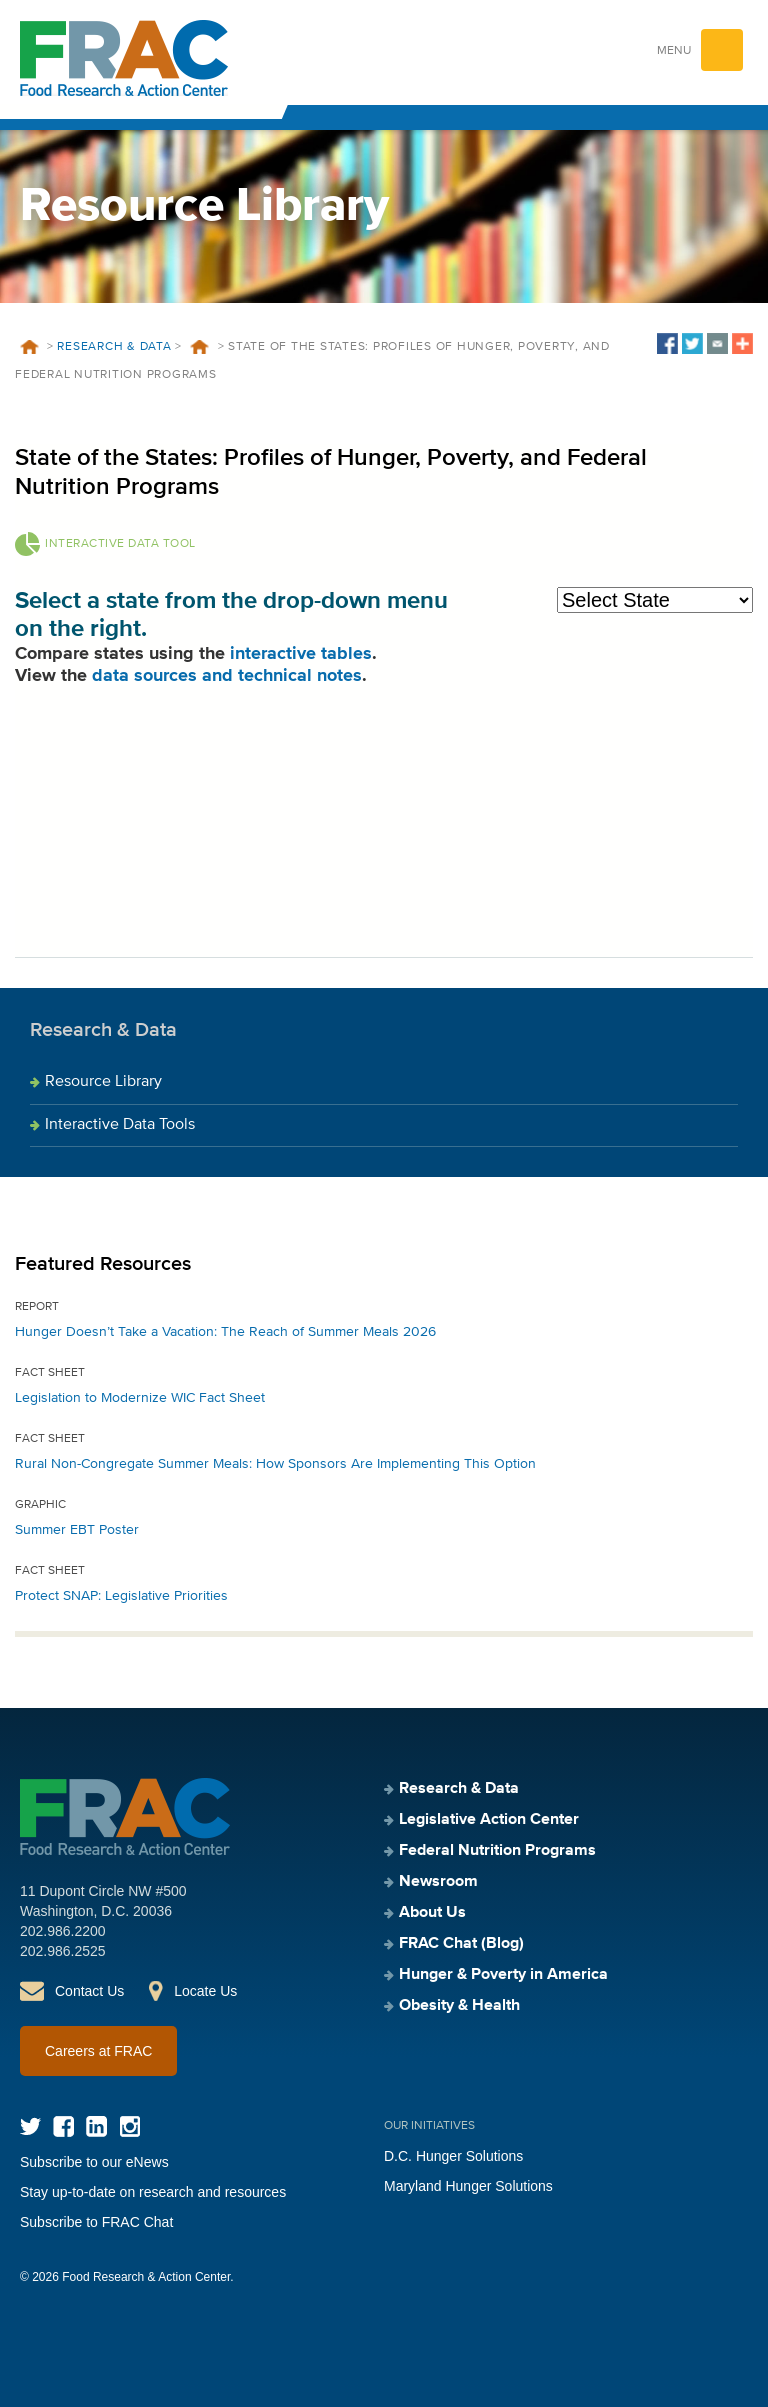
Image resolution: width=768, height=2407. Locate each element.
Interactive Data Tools (120, 1125)
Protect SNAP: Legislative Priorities (121, 1596)
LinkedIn (96, 2126)
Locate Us (205, 1991)
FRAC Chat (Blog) (461, 1944)
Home (29, 347)
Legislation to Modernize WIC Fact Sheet (140, 1398)
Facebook (63, 2126)
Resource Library (103, 1082)
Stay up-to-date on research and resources (153, 2192)
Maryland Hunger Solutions (468, 2186)
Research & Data (114, 347)
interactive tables (301, 654)
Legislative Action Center (489, 1820)
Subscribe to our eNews (94, 2162)
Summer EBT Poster (77, 1530)
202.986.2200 (63, 1931)
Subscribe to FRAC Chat (96, 2222)
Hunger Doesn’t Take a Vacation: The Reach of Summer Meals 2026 (225, 1332)
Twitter (30, 2126)
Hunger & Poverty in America (503, 1975)
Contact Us (89, 1991)
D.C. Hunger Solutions (453, 2156)
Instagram (129, 2126)
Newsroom (438, 1882)
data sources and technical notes (227, 676)
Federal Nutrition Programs (497, 1851)
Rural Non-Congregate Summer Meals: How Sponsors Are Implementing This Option (275, 1464)
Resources (200, 347)
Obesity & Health (459, 2006)
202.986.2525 (63, 1951)
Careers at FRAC (98, 2051)
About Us (432, 1913)
